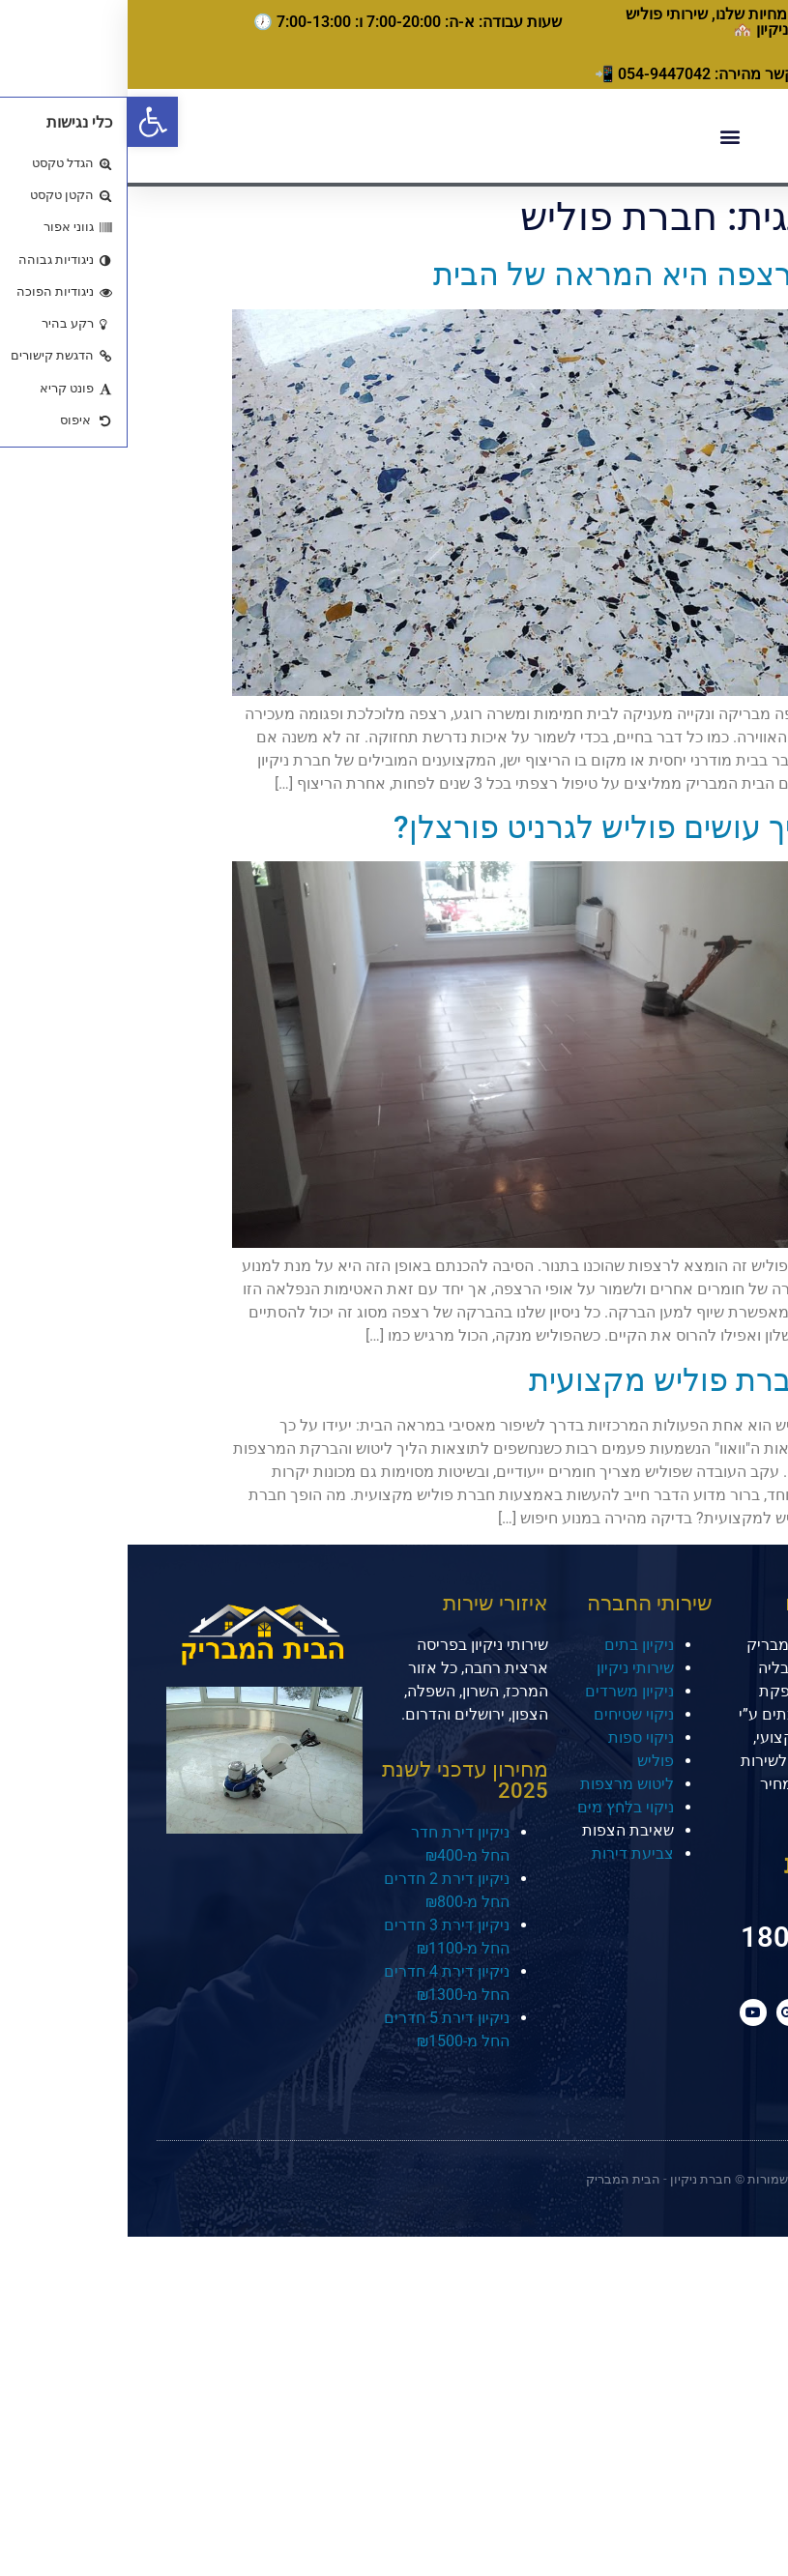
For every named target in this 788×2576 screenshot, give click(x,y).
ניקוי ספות (513, 1737)
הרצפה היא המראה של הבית (495, 274)
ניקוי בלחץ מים (498, 1807)
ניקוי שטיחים (506, 1714)
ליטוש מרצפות (499, 1784)
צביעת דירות (505, 1853)
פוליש (528, 1760)
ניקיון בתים (511, 1644)
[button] (25, 122)
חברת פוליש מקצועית (543, 1380)
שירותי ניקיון (507, 1668)
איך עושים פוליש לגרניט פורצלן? (475, 827)
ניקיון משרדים (501, 1691)
